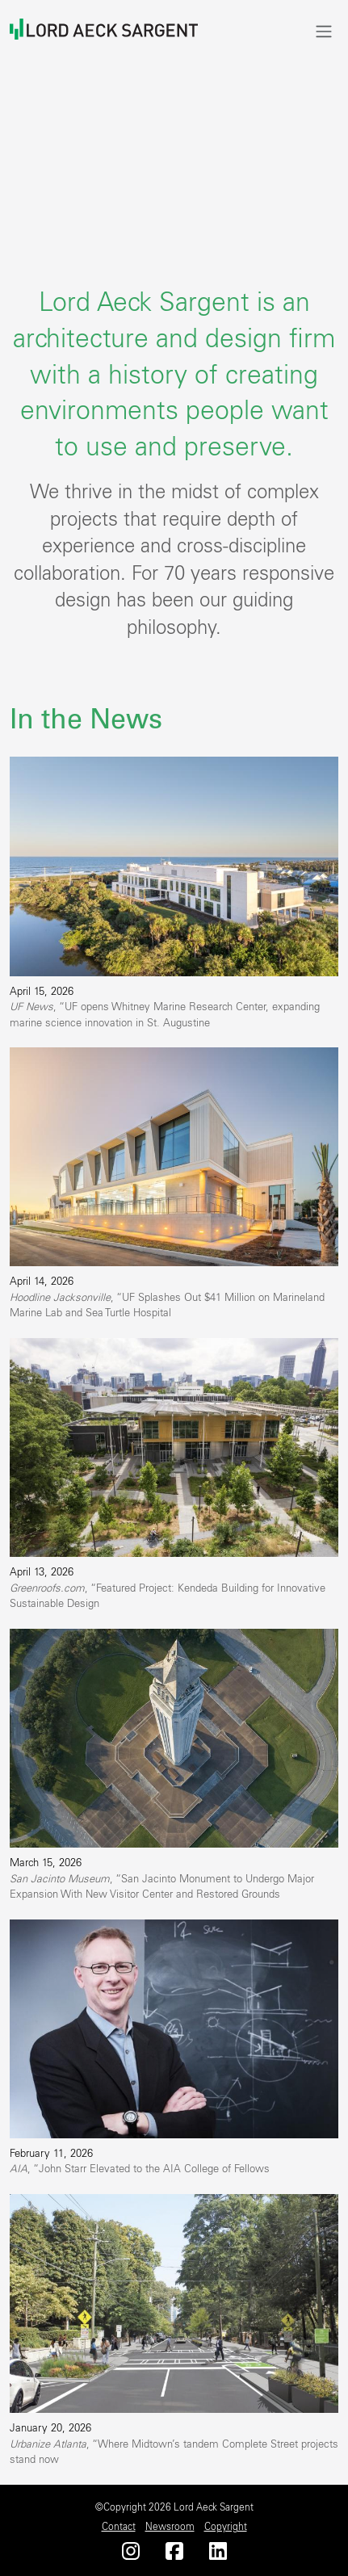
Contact (119, 2527)
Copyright (225, 2527)
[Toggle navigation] (323, 31)
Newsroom (170, 2527)
